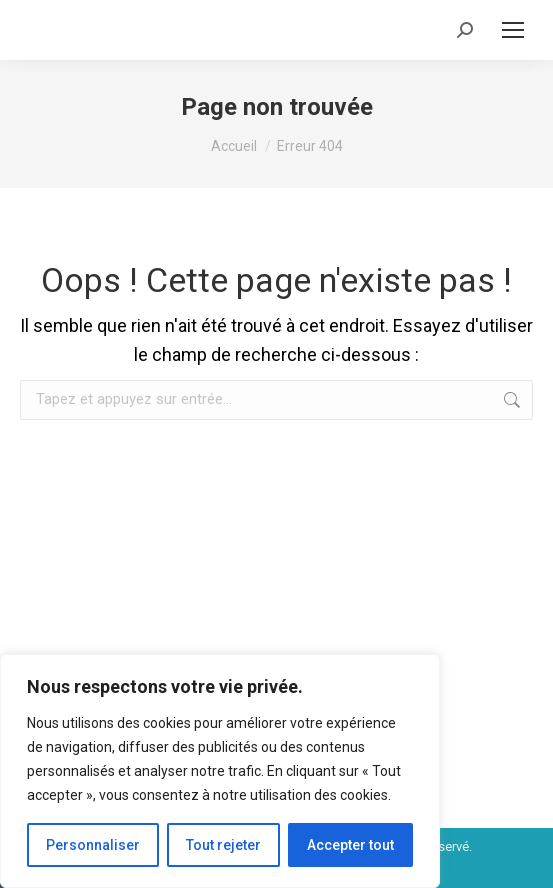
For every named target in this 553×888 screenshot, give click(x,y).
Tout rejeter (223, 845)
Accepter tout (350, 845)
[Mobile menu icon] (513, 30)
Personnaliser (93, 845)
